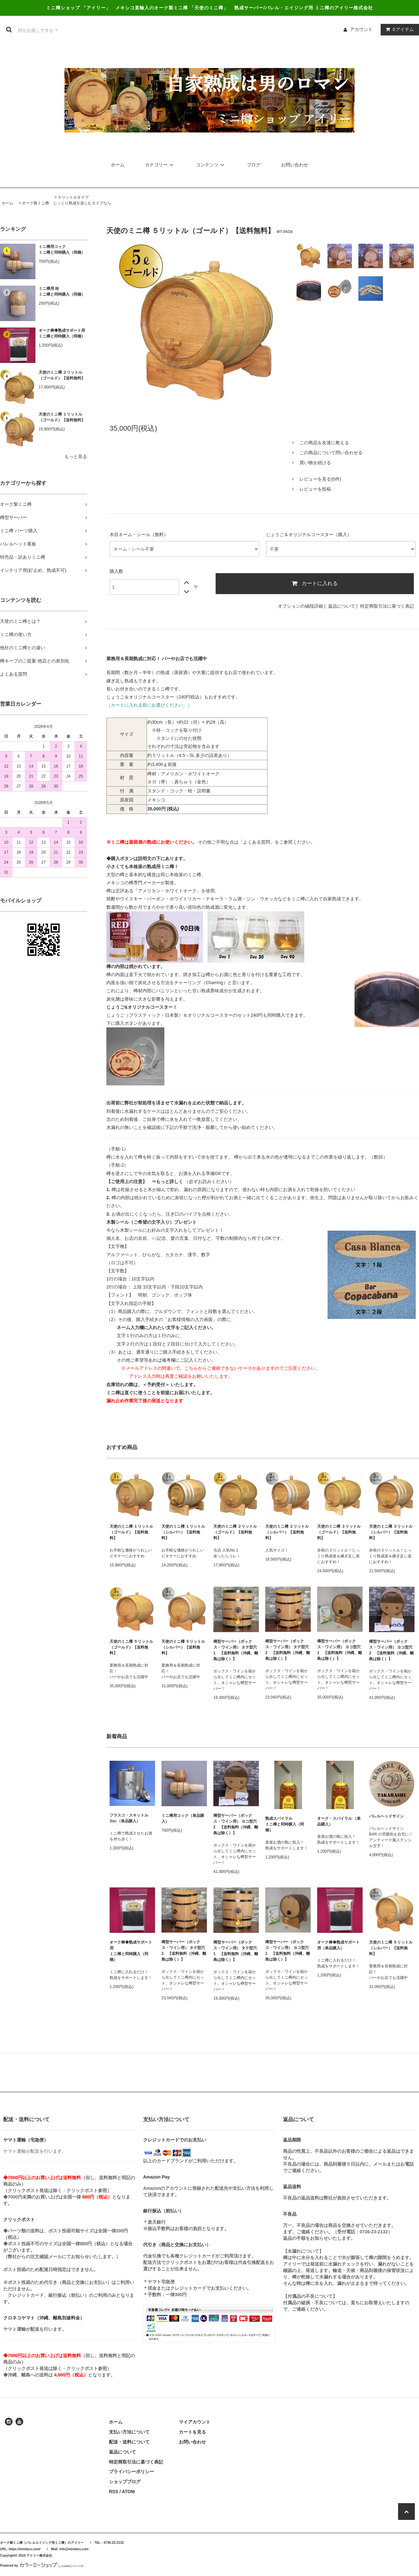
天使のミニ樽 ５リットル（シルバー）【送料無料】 (183, 1647)
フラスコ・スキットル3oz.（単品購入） (129, 1818)
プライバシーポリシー (131, 2471)
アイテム (398, 29)
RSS (113, 2491)
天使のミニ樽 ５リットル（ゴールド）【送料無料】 (131, 1647)
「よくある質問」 (257, 842)
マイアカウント (194, 2421)
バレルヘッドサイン (386, 1816)
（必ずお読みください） (192, 1181)
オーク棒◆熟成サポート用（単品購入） (338, 1945)
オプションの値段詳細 (300, 606)
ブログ (253, 164)
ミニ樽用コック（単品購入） (182, 1818)
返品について (341, 606)
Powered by (42, 2565)
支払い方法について (129, 2431)
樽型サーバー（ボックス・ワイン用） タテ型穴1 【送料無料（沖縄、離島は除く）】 (235, 1650)
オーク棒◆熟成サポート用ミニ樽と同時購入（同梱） (62, 333)
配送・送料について (129, 2441)
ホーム (117, 164)
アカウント (361, 29)
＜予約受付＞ (156, 1384)
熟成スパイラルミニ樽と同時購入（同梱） (284, 1824)
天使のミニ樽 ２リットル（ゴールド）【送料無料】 (62, 375)
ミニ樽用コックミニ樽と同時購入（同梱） (62, 249)
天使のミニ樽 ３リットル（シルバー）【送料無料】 (391, 1532)
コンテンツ (211, 164)
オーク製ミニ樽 (35, 203)
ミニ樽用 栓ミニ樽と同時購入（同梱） (62, 291)
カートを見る (192, 2431)
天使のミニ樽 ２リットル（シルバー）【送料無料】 (287, 1532)
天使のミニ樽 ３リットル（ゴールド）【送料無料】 (339, 1532)
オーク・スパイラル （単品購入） (339, 1821)
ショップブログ (125, 2481)
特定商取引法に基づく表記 (387, 606)
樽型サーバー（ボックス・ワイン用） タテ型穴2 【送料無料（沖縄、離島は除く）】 (287, 1650)
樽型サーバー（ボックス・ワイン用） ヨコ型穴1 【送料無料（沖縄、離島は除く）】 (339, 1650)
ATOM (128, 2491)
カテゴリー (160, 164)
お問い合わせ (294, 164)
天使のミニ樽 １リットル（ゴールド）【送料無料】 (62, 417)
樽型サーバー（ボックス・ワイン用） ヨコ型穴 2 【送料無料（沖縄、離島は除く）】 (391, 1650)
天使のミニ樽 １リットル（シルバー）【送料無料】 (183, 1532)
